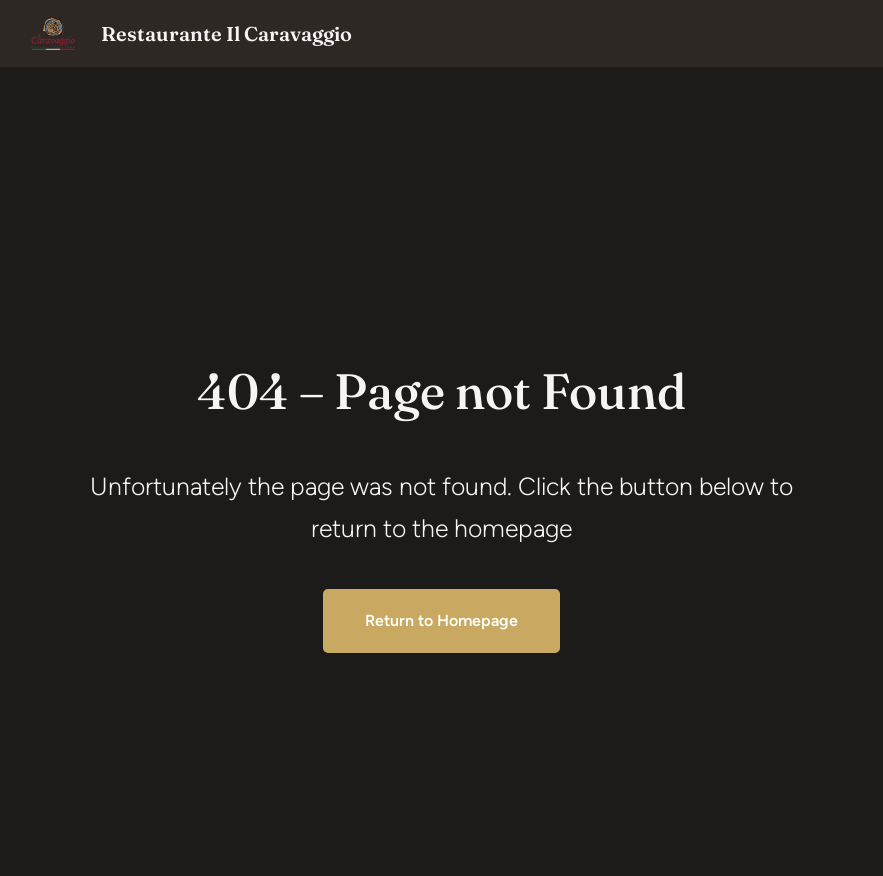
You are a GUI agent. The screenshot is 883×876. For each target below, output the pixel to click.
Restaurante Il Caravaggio (226, 33)
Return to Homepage (441, 620)
